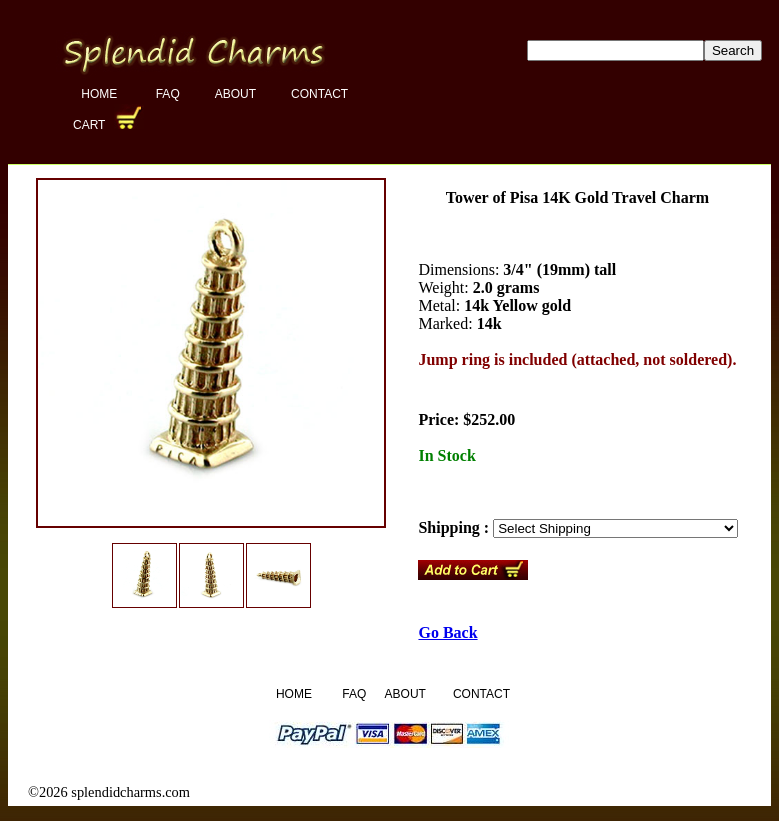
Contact (319, 94)
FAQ (168, 94)
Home (100, 94)
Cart (91, 125)
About (235, 94)
